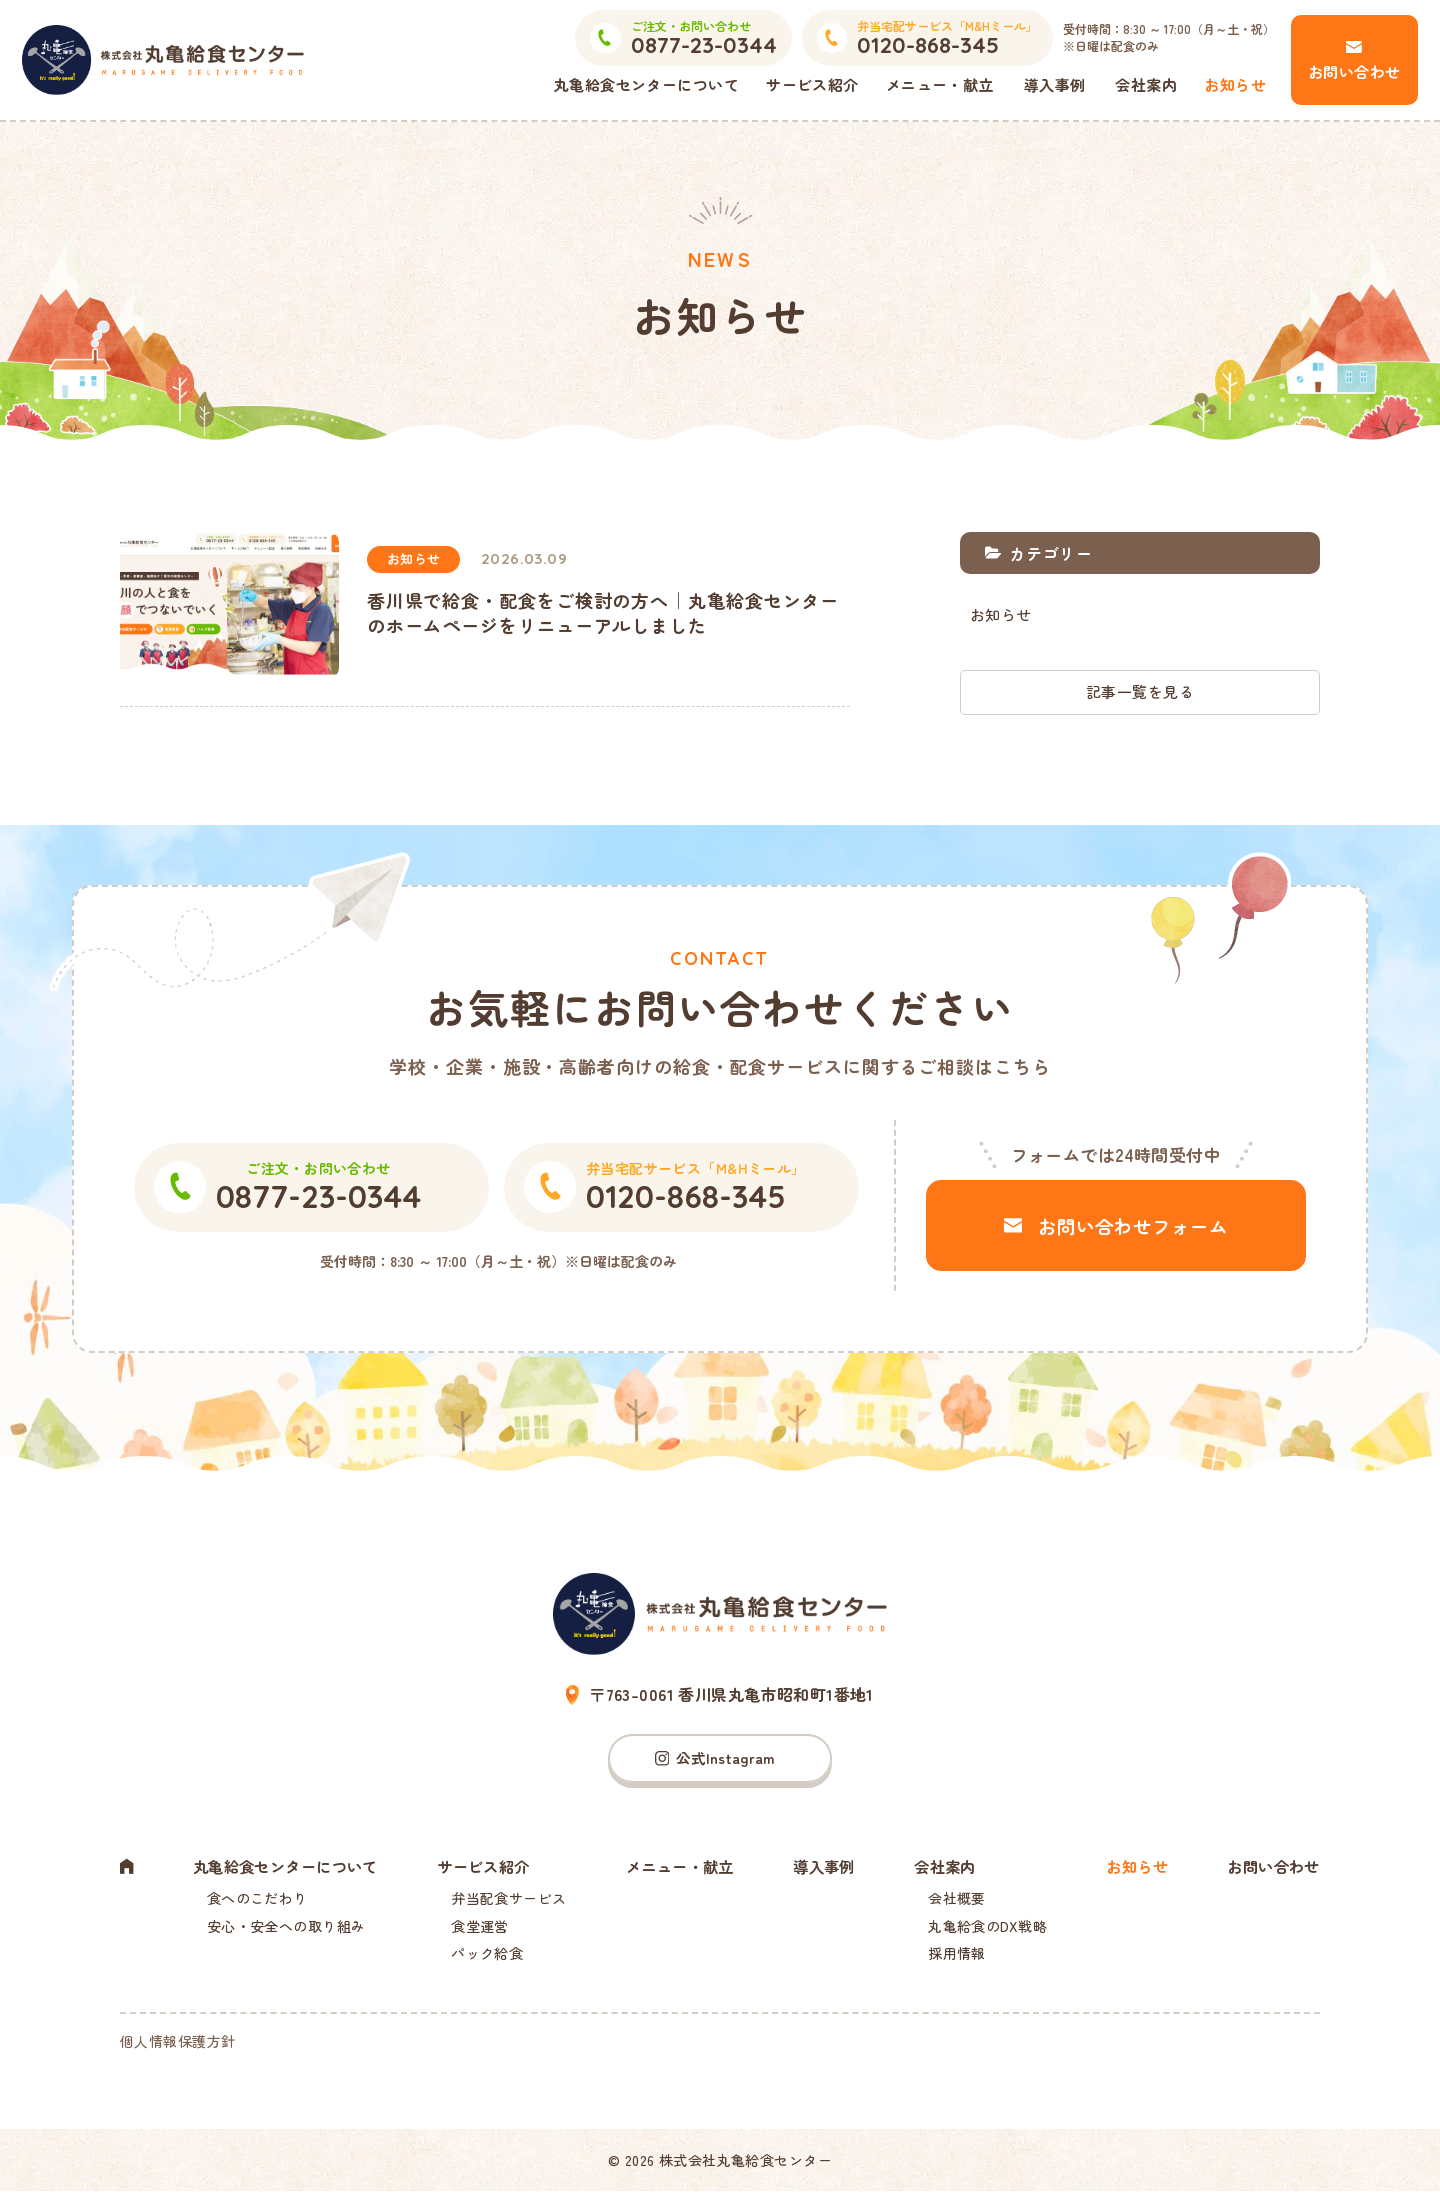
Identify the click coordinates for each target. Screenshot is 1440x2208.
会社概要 (957, 1905)
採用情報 (957, 1964)
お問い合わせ (1354, 71)
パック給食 (490, 1964)
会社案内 (1146, 84)
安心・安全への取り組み (282, 1935)
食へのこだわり (253, 1905)
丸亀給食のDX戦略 (987, 1935)
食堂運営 (483, 1935)
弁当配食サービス (511, 1905)
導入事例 (1055, 84)
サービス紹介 (812, 84)
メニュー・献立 (940, 84)
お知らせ (1235, 84)
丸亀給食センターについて (646, 84)
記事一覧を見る (1140, 692)
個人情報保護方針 (177, 2059)
